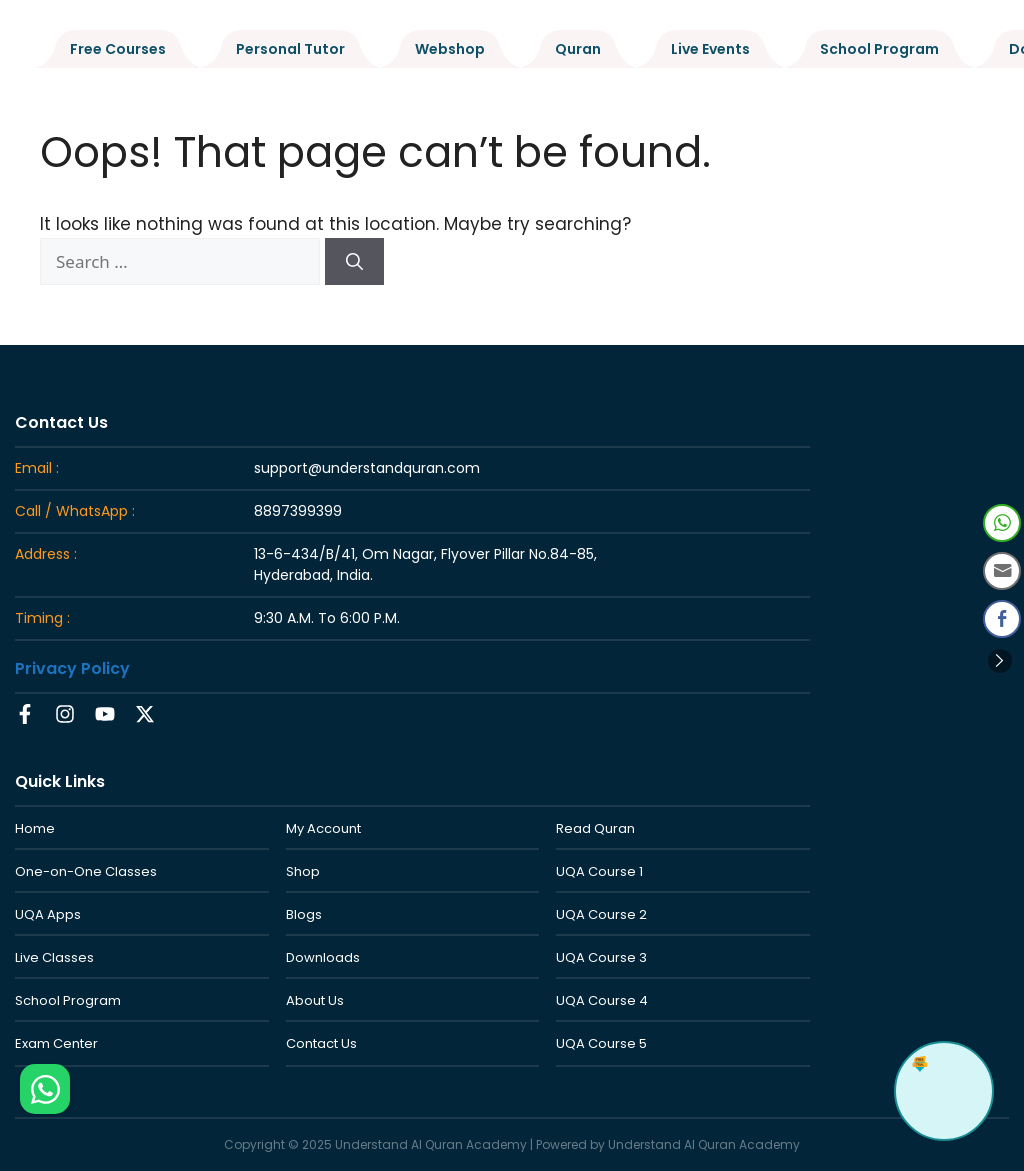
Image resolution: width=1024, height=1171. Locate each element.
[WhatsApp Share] (1002, 523)
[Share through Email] (1002, 571)
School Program (879, 49)
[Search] (354, 262)
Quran (578, 49)
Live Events (710, 49)
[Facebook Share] (1002, 619)
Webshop (450, 49)
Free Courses (118, 49)
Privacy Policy (72, 668)
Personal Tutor (290, 49)
